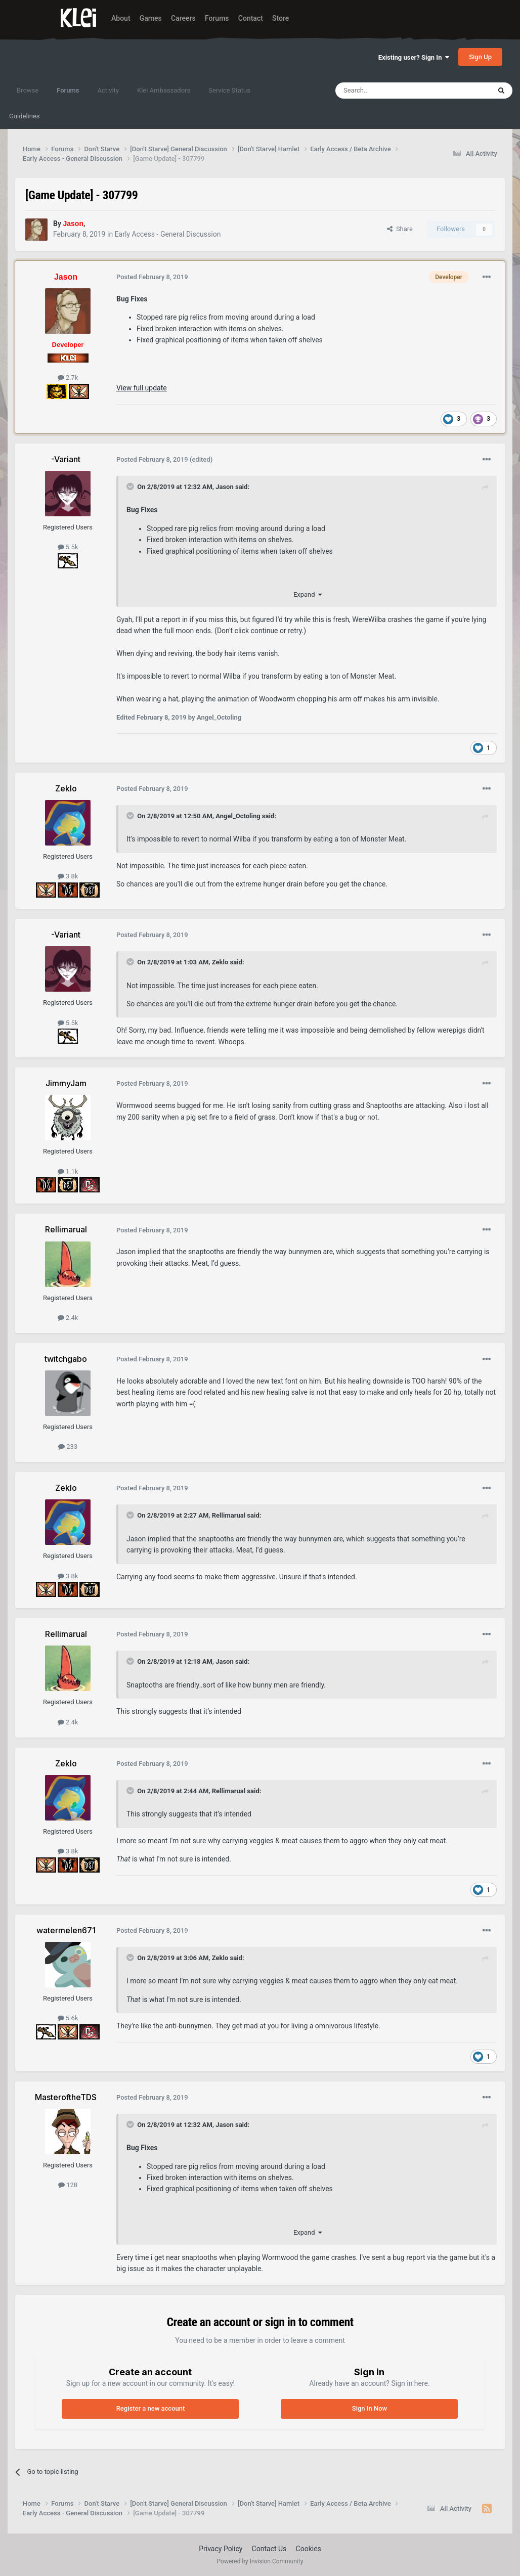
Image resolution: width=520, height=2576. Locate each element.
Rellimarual (228, 1515)
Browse (27, 90)
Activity (108, 90)
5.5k (68, 547)
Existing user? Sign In (413, 57)
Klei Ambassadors (163, 90)
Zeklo (220, 962)
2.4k (68, 1317)
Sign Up (480, 57)
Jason (224, 487)
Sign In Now (369, 2408)
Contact (250, 18)
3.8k (68, 876)
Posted (152, 277)
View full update (141, 388)
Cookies (308, 2549)
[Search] (389, 90)
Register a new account (150, 2408)
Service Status (229, 90)
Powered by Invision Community (260, 2561)
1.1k (68, 1171)
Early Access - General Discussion (168, 234)
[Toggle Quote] (131, 486)
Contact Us (269, 2549)
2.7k (68, 377)
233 (67, 1446)
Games (151, 18)
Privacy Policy (220, 2549)
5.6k (68, 2018)
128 (67, 2185)
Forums (217, 18)
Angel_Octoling (237, 816)
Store (280, 18)
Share (400, 229)
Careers (183, 18)
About (121, 18)
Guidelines (24, 116)
